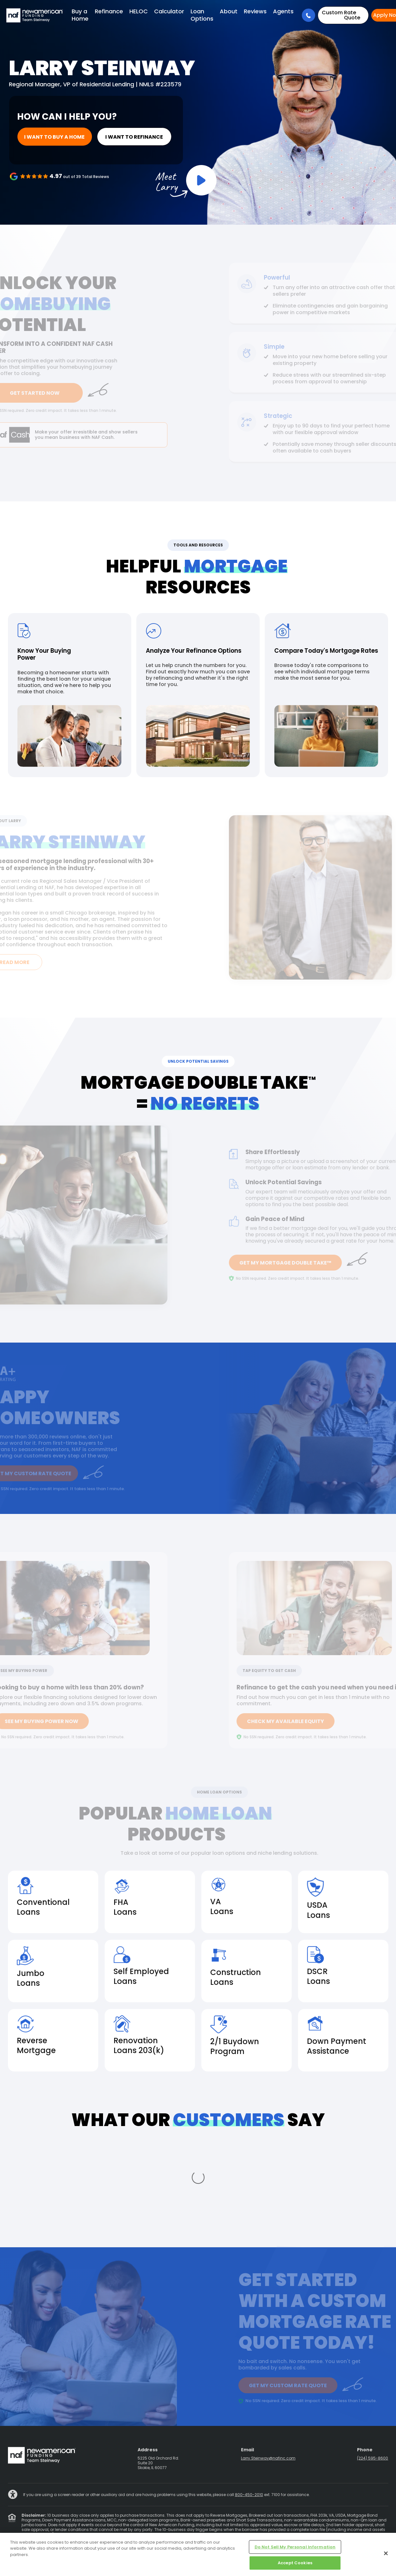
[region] (198, 2554)
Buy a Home (80, 15)
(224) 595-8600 (372, 2391)
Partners (262, 2529)
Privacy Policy (102, 2529)
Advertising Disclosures (168, 2529)
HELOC (138, 11)
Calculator (169, 11)
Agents (283, 11)
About (228, 11)
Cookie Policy (335, 2529)
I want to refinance (111, 137)
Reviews (255, 11)
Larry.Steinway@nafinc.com (268, 2391)
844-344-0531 (333, 2505)
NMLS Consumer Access (296, 2529)
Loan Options (202, 15)
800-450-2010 (249, 2427)
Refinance (109, 11)
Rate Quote (341, 15)
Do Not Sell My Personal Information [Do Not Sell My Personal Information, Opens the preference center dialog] (295, 2547)
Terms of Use (130, 2529)
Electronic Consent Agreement (222, 2529)
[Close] (386, 2553)
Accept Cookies (295, 2563)
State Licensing (71, 2529)
